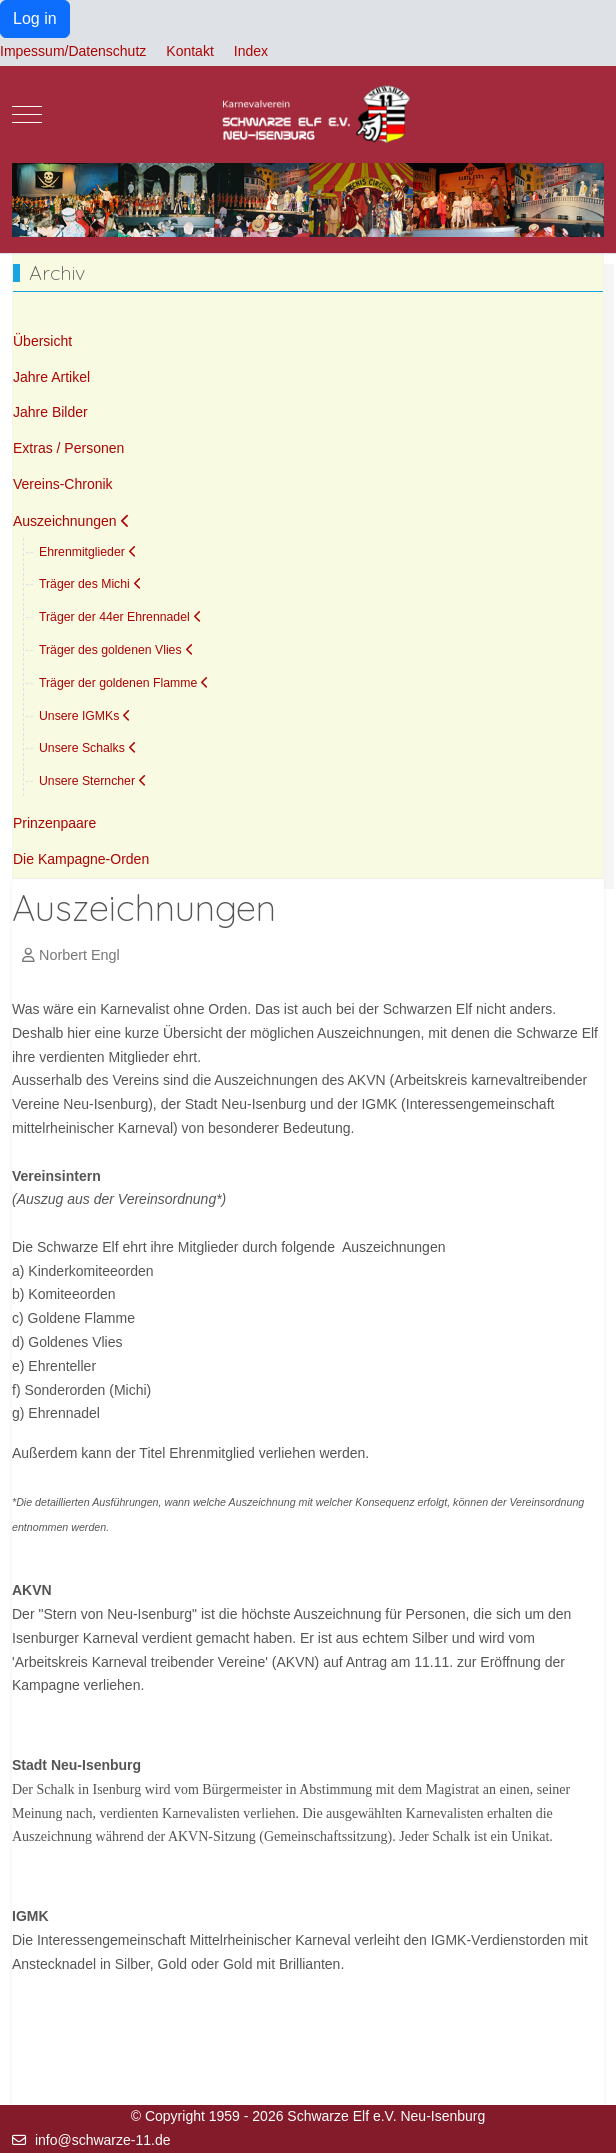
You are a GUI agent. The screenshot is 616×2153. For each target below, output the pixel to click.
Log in (35, 18)
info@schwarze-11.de (103, 2140)
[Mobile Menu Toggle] (27, 114)
